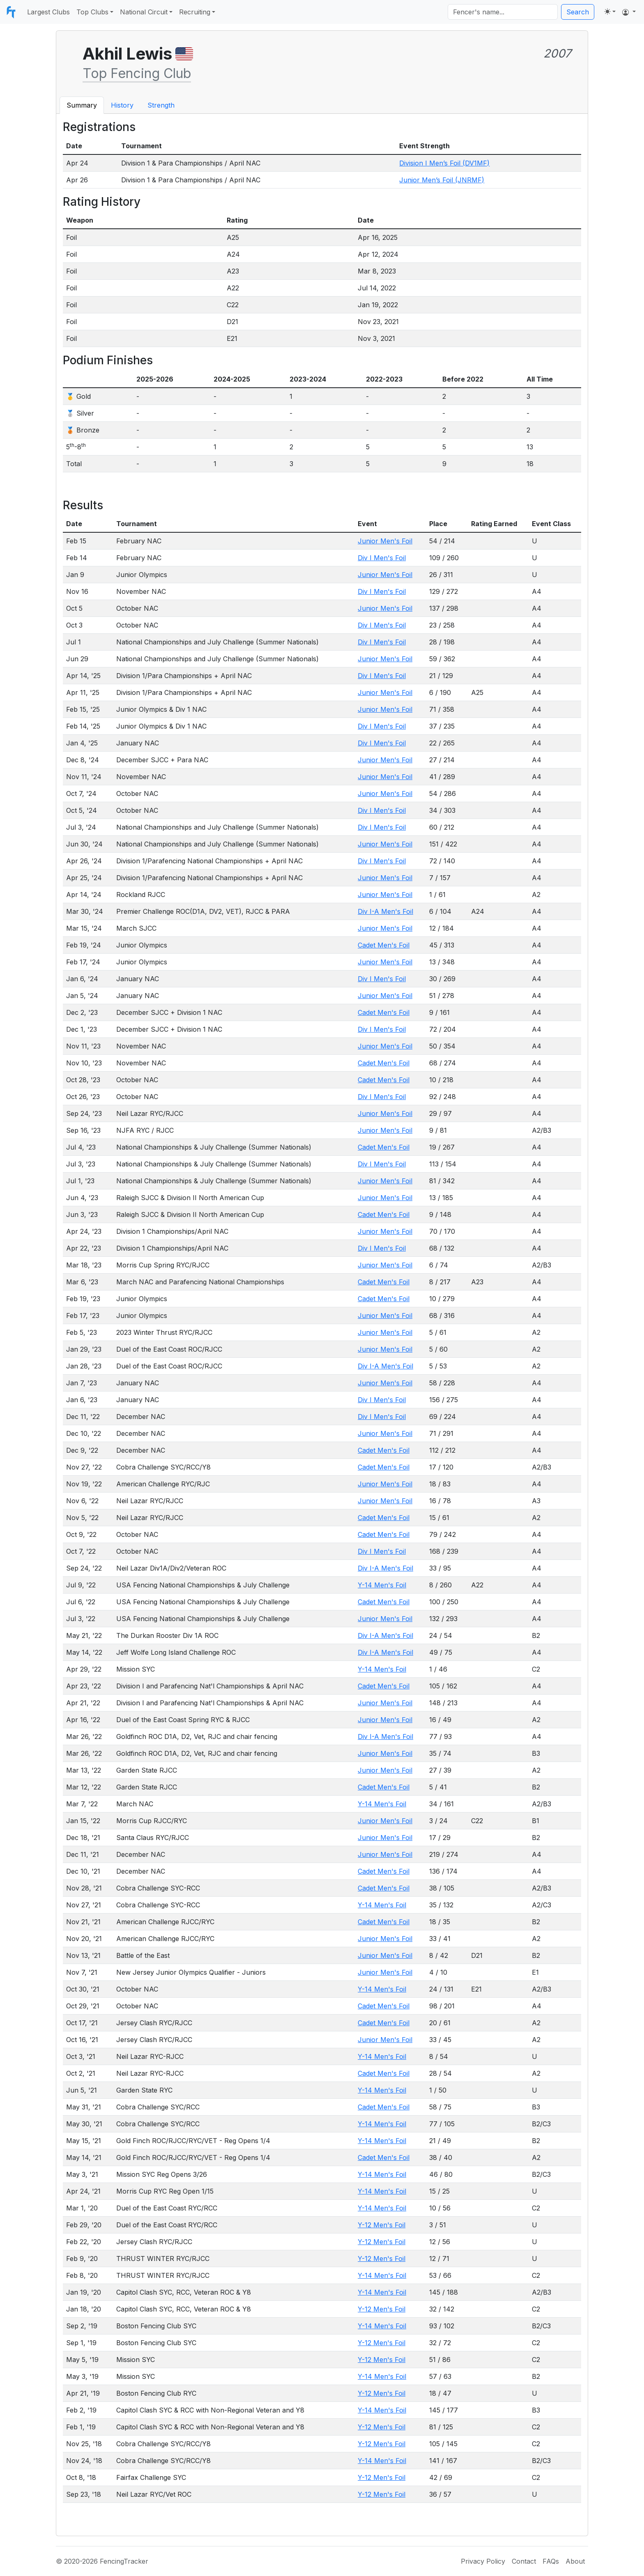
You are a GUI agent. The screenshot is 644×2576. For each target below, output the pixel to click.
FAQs (551, 2561)
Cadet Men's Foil (383, 945)
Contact (524, 2561)
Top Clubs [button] (92, 12)
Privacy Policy (483, 2561)
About (575, 2561)
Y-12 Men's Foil (381, 2225)
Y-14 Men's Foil (382, 1585)
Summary (82, 105)
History (122, 105)
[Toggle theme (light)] (610, 11)
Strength (161, 105)
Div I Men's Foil (382, 558)
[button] (629, 12)
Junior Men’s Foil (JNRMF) (441, 180)
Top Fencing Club (137, 73)
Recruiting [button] (194, 12)
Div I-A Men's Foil (385, 911)
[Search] (503, 12)
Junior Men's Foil (385, 541)
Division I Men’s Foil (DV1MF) (444, 163)
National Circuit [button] (144, 12)
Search (577, 12)
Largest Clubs (48, 12)
